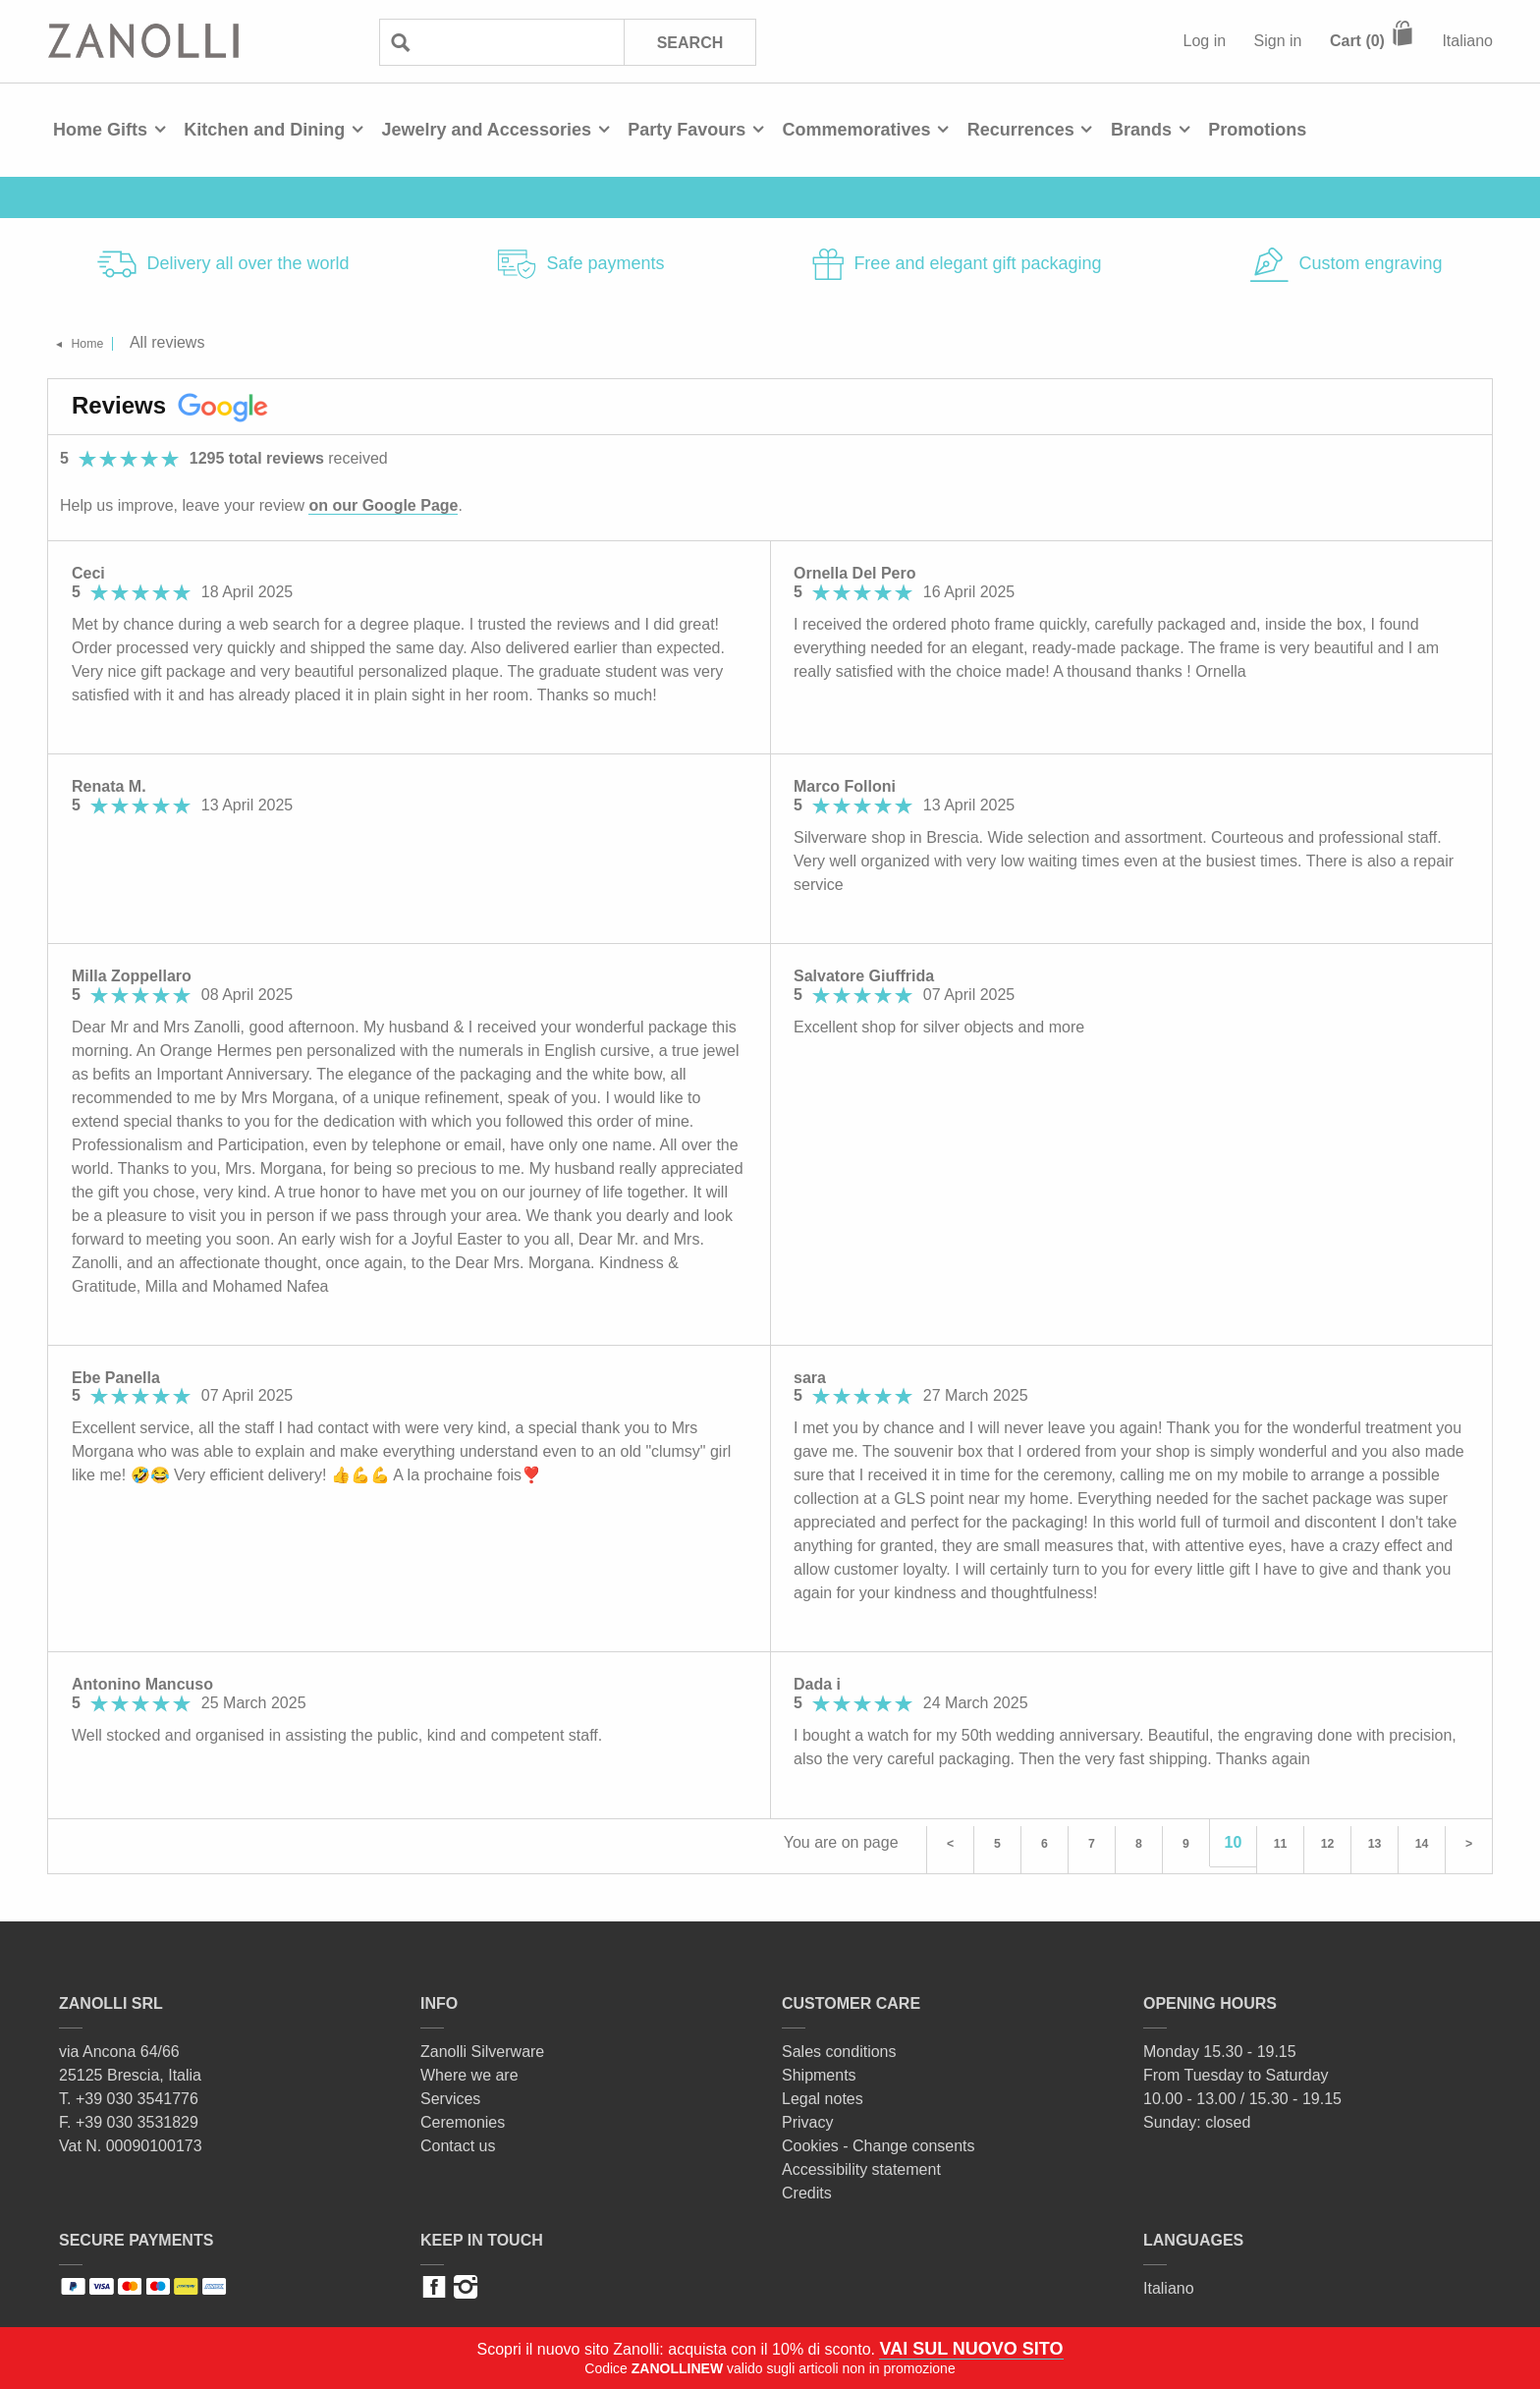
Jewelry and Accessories (485, 129)
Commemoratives (856, 129)
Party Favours (686, 129)
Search (688, 41)
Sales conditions (839, 2044)
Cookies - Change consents (878, 2139)
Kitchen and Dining (264, 129)
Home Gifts (100, 129)
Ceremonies (462, 2115)
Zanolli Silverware (482, 2044)
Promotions (1257, 129)
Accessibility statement (861, 2162)
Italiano (1467, 40)
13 (1375, 1842)
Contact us (457, 2139)
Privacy (807, 2115)
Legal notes (822, 2091)
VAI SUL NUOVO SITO (971, 2349)
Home (100, 342)
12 (1328, 1842)
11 (1281, 1842)
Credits (807, 2186)
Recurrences (1020, 129)
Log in (1205, 40)
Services (450, 2091)
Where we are (469, 2068)
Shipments (819, 2068)
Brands (1141, 129)
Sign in (1278, 40)
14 (1422, 1842)
